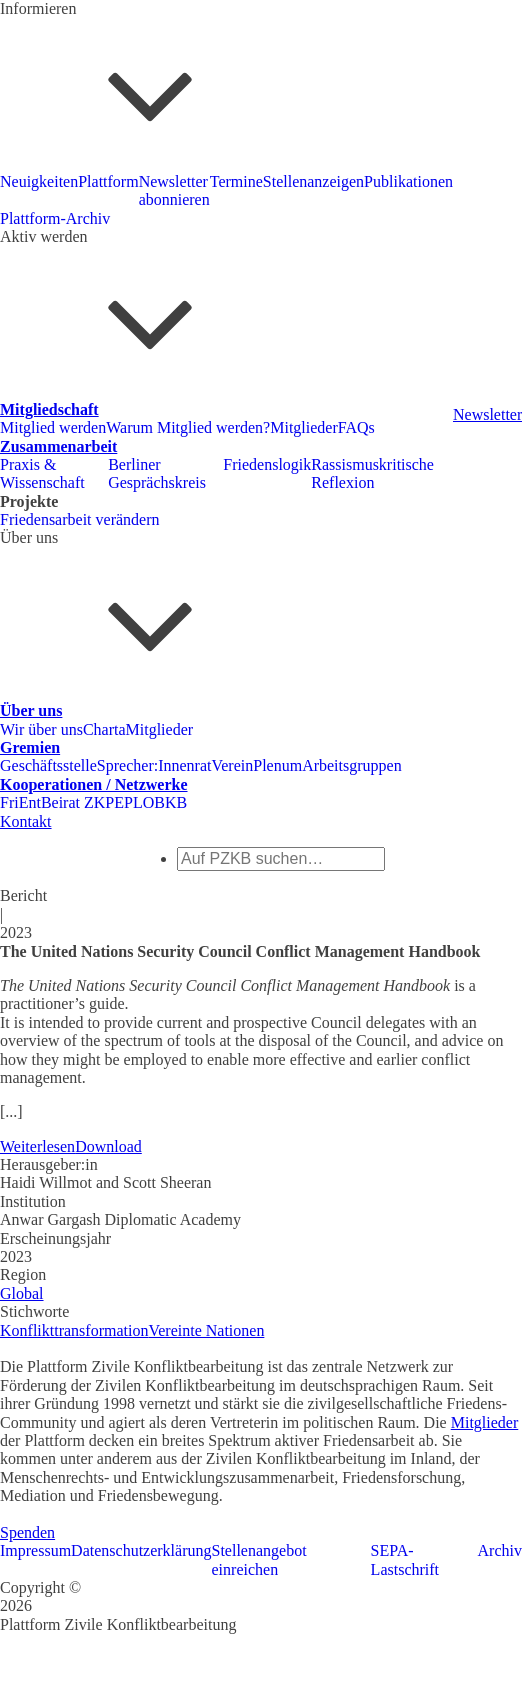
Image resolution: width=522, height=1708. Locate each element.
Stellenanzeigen (313, 181)
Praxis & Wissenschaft (42, 473)
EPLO (134, 802)
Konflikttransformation (74, 1330)
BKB (170, 802)
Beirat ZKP (77, 802)
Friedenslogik (267, 464)
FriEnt (20, 802)
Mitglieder (304, 427)
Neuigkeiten (39, 181)
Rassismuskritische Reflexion (372, 473)
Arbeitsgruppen (352, 765)
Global (22, 1293)
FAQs (356, 427)
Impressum (35, 1550)
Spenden (27, 1532)
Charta (104, 729)
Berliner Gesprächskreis (157, 473)
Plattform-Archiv (55, 218)
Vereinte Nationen (206, 1330)
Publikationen (408, 181)
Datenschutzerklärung (141, 1550)
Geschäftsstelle (48, 765)
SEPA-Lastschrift (405, 1559)
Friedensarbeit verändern (79, 519)
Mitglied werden (53, 427)
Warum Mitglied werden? (188, 427)
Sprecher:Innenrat (154, 765)
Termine (236, 181)
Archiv (500, 1550)
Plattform (108, 181)
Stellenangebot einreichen (259, 1559)
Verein (232, 765)
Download (108, 1146)
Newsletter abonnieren (174, 190)
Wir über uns (41, 729)
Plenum (277, 765)
